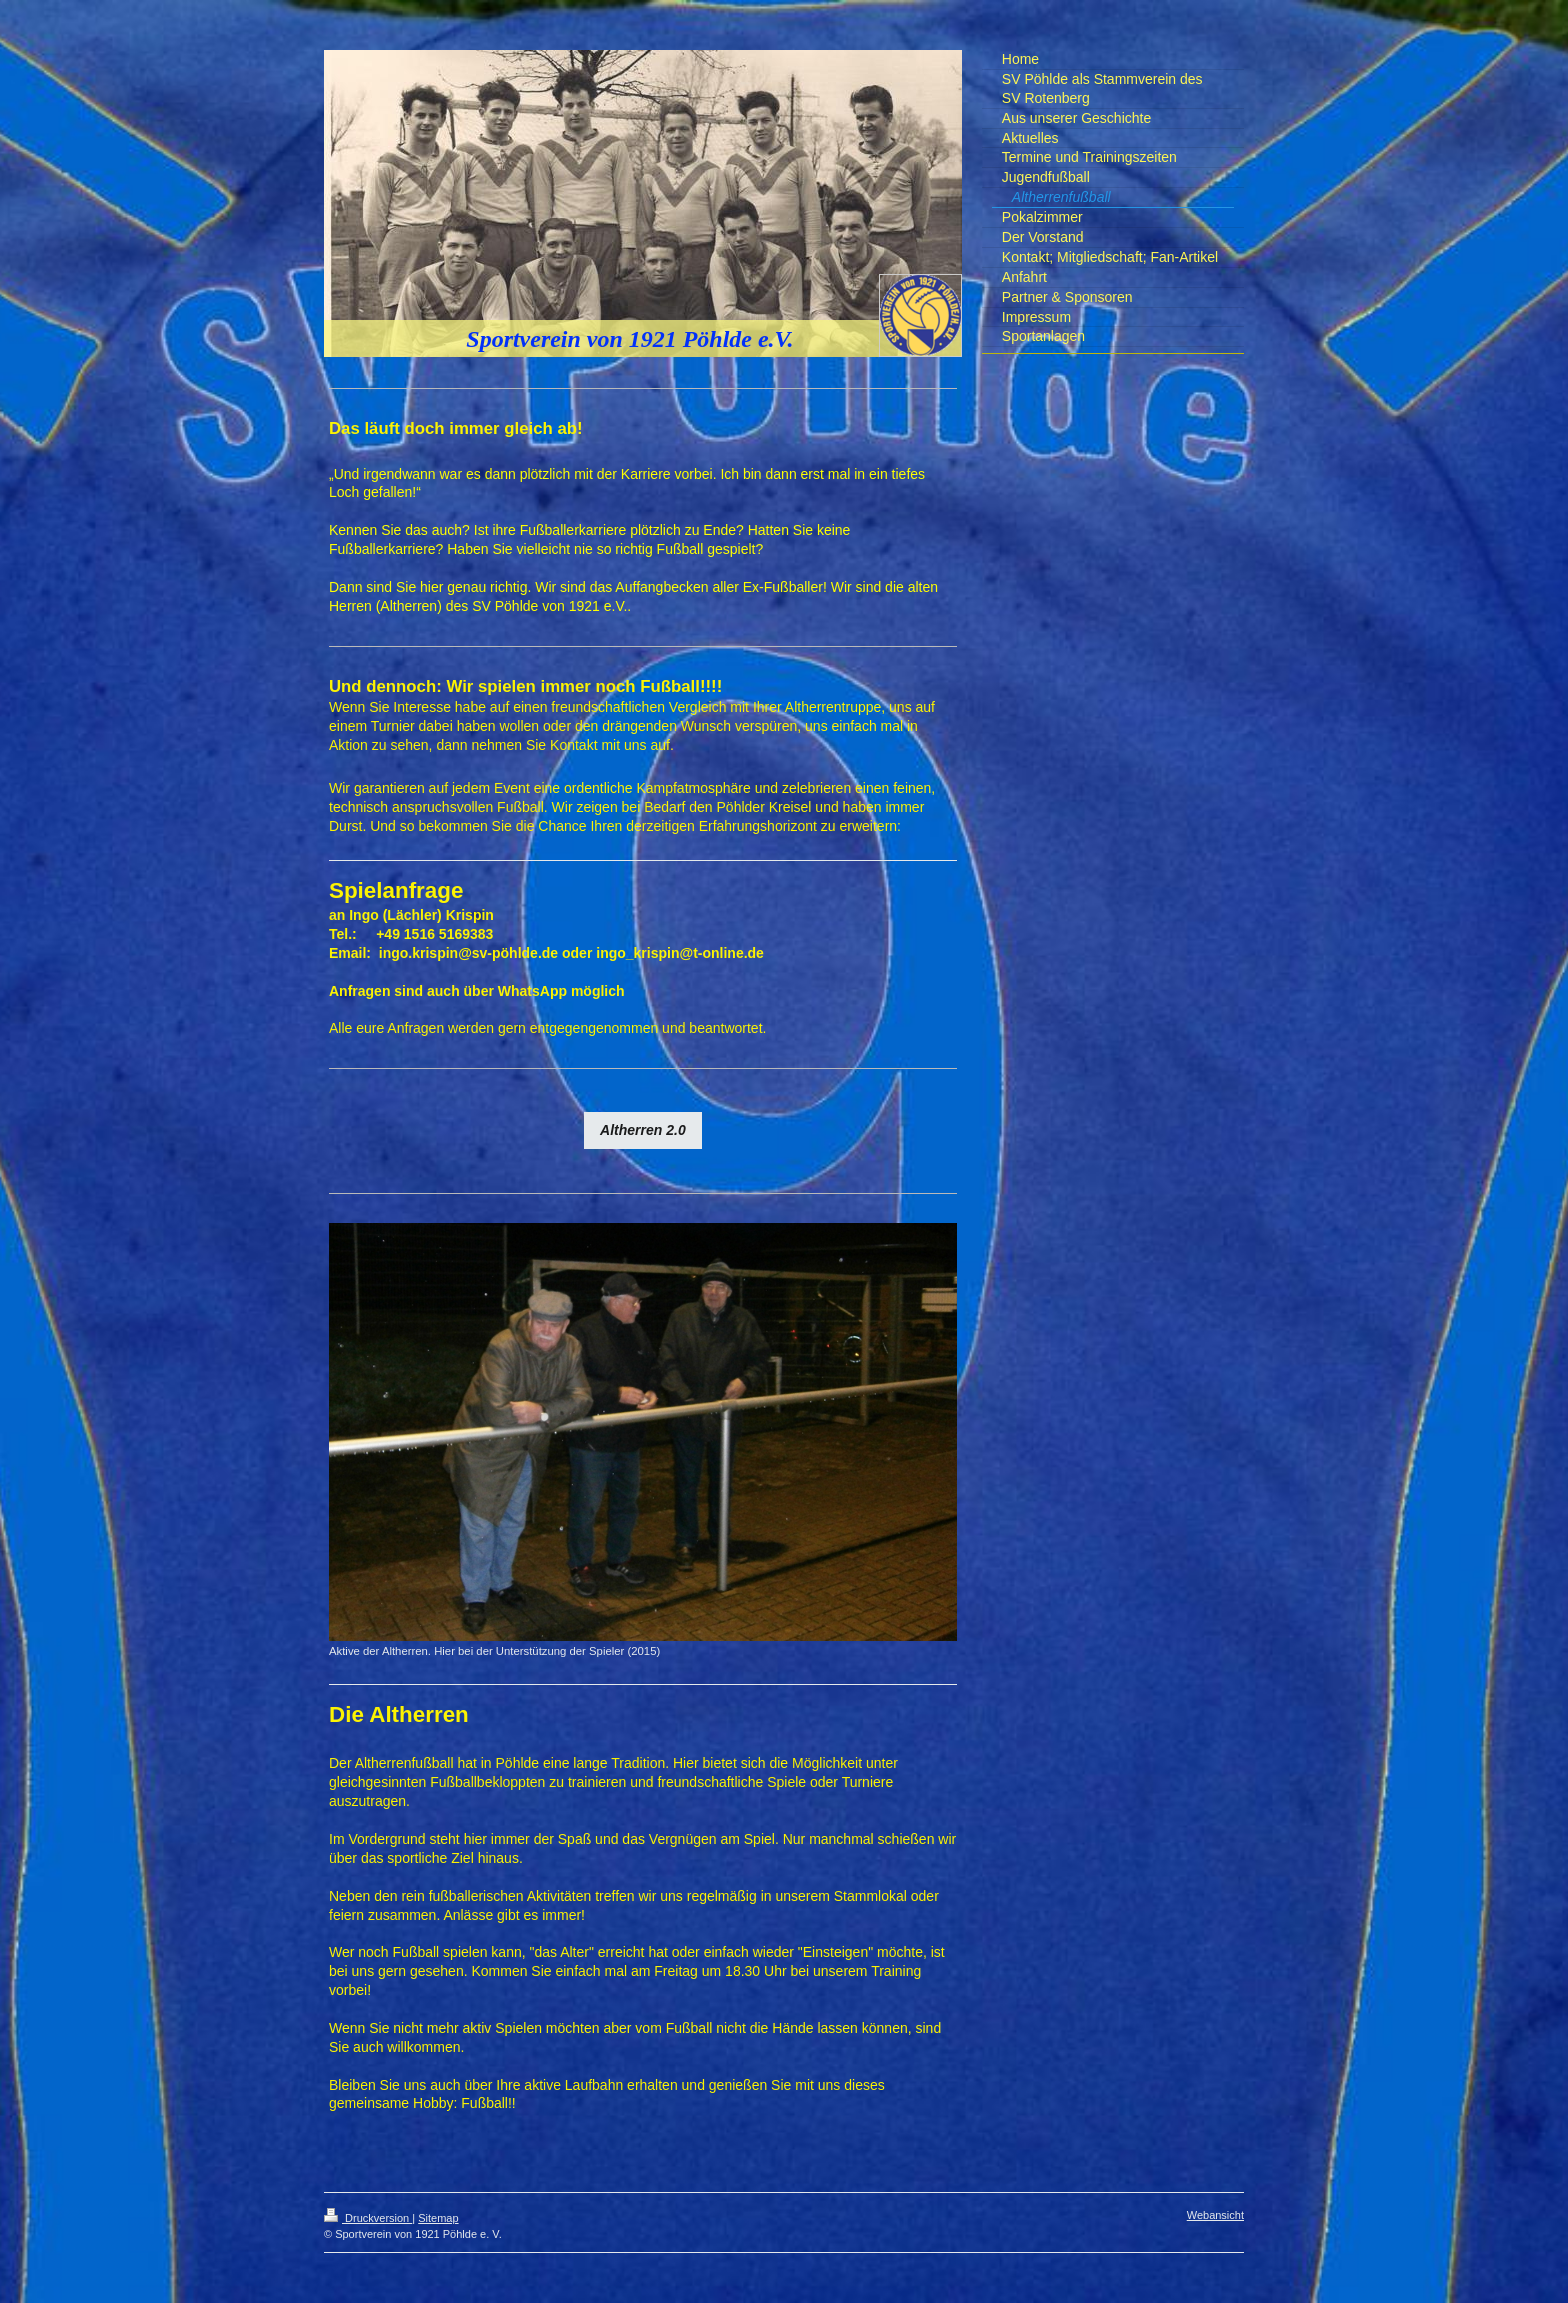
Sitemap (438, 2218)
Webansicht (1215, 2215)
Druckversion (368, 2218)
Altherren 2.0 (643, 1130)
